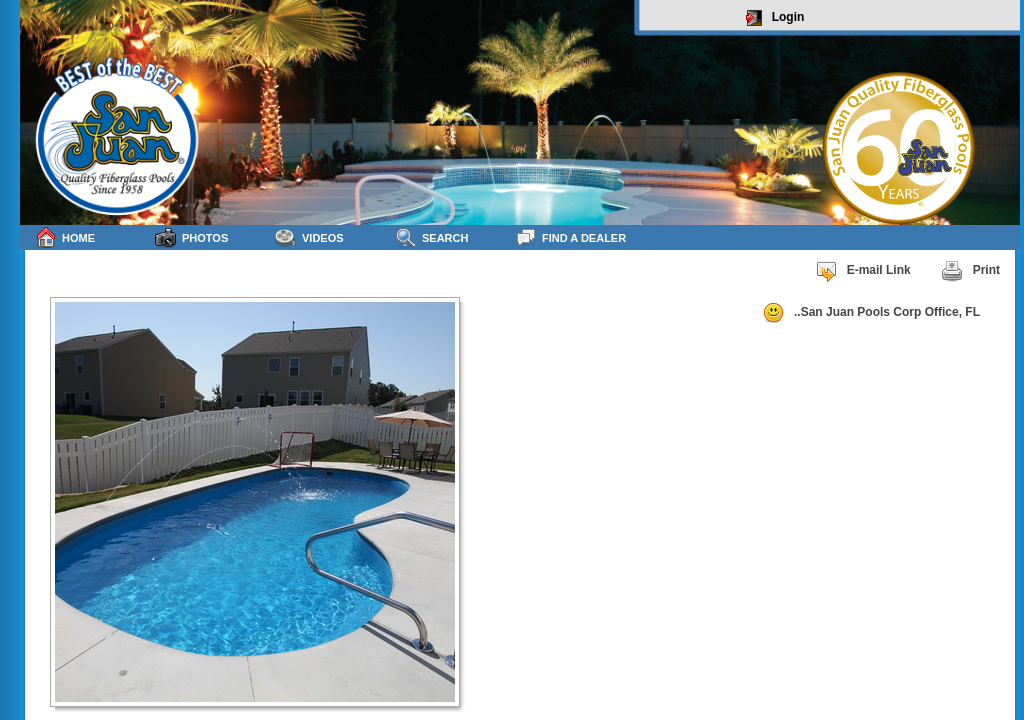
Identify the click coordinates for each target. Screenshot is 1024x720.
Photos (191, 237)
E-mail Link (863, 271)
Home (65, 237)
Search (431, 237)
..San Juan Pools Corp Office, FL (871, 313)
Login (775, 18)
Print (970, 271)
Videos (309, 237)
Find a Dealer (570, 237)
